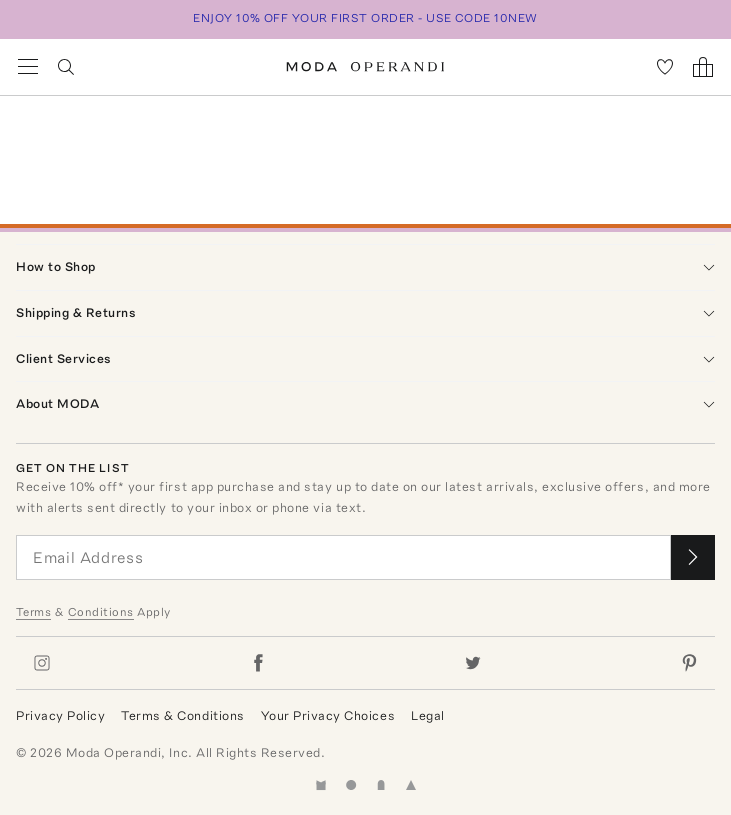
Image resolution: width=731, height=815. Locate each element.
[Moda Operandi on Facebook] (258, 663)
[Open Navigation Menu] (28, 67)
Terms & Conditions (182, 715)
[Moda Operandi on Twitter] (473, 663)
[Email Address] (343, 557)
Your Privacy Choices (328, 715)
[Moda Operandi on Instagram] (42, 663)
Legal (428, 715)
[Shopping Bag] (703, 67)
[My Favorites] (665, 67)
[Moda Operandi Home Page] (365, 67)
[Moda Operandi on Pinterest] (689, 663)
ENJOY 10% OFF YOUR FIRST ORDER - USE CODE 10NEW (365, 18)
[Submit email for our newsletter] (693, 557)
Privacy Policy (60, 715)
